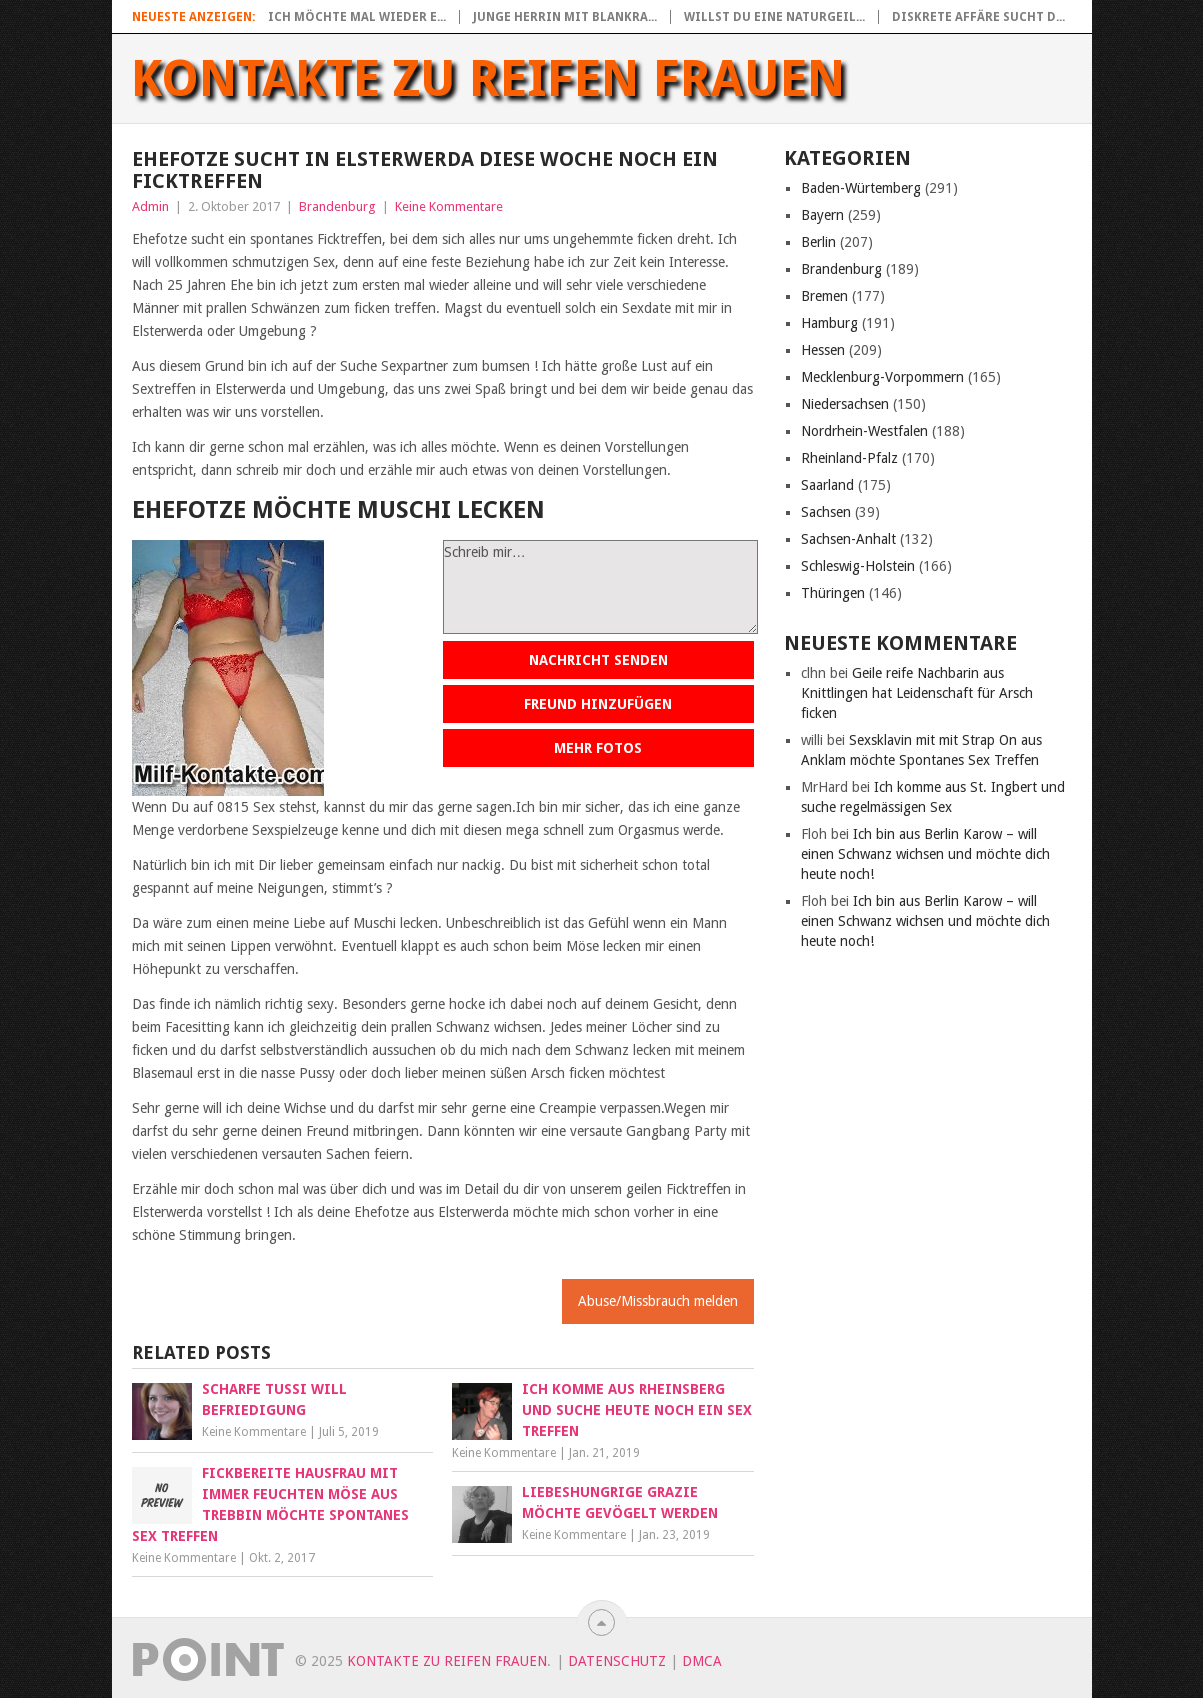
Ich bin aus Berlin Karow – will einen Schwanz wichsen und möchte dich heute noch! (925, 854)
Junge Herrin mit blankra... (565, 17)
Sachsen (826, 512)
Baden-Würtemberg (861, 188)
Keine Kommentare (449, 206)
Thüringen (833, 593)
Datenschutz (617, 1661)
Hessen (823, 350)
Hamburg (829, 323)
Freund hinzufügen (598, 704)
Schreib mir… (600, 587)
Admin (150, 206)
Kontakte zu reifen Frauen (488, 79)
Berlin (818, 242)
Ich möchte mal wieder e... (357, 17)
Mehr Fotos (598, 748)
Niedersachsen (845, 404)
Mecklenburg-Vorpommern (882, 377)
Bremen (824, 296)
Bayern (822, 215)
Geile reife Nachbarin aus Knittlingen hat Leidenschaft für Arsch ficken (917, 693)
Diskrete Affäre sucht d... (978, 17)
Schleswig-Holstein (858, 566)
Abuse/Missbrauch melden (658, 1301)
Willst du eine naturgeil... (774, 17)
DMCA (702, 1661)
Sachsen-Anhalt (848, 539)
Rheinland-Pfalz (849, 458)
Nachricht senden (598, 660)
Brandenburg (337, 206)
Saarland (827, 485)
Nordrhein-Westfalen (864, 431)
